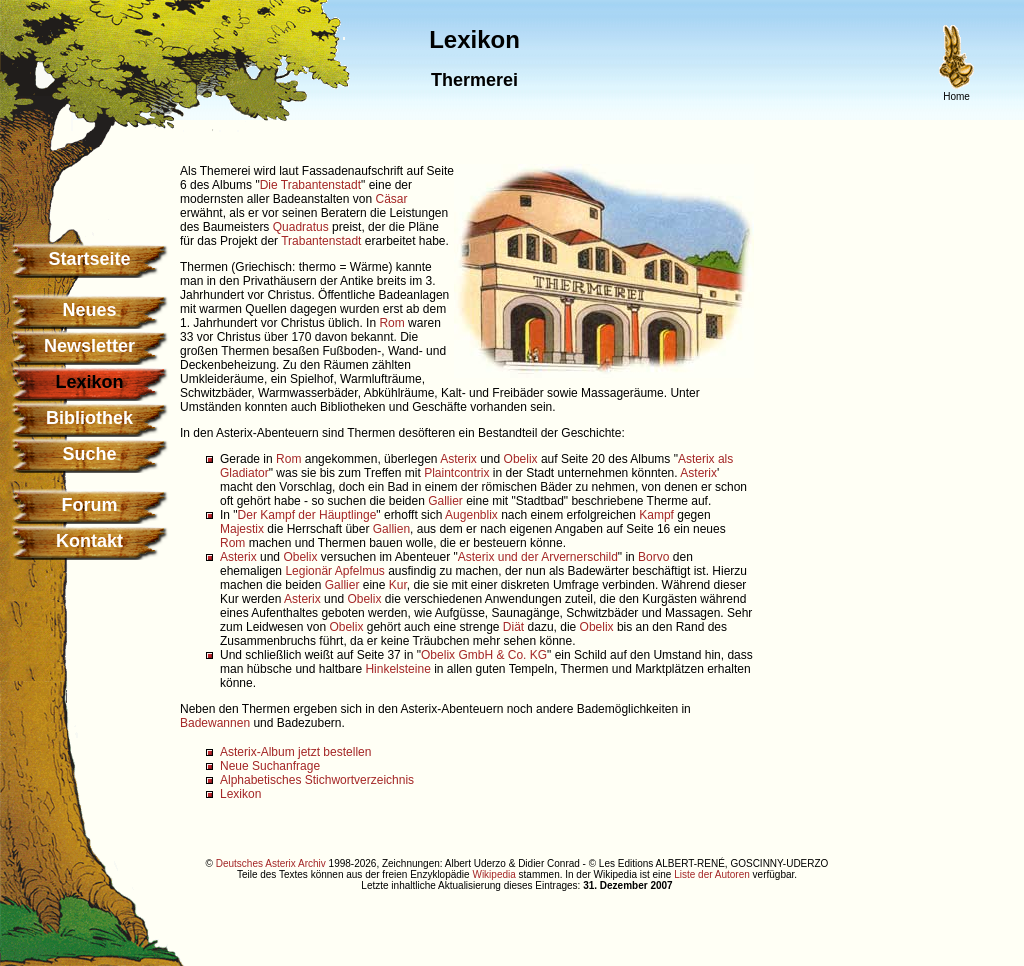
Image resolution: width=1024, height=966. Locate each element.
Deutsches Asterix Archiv (271, 863)
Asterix (458, 459)
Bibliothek (89, 418)
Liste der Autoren (712, 874)
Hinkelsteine (397, 669)
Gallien (391, 529)
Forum (90, 505)
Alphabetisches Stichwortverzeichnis (317, 780)
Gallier (445, 501)
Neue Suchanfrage (270, 766)
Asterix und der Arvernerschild (538, 557)
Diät (513, 627)
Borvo (653, 557)
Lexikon (240, 794)
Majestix (242, 529)
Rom (391, 323)
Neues (89, 310)
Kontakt (89, 541)
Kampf (656, 515)
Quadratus (301, 227)
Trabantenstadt (321, 241)
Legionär (308, 571)
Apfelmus (360, 571)
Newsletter (89, 346)
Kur (398, 585)
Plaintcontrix (456, 473)
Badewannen (215, 723)
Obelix (521, 459)
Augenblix (471, 515)
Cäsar (391, 199)
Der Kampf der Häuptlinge (307, 515)
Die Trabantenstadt (310, 185)
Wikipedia (493, 874)
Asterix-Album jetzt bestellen (295, 752)
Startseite (89, 259)
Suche (89, 454)
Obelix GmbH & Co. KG (484, 655)
